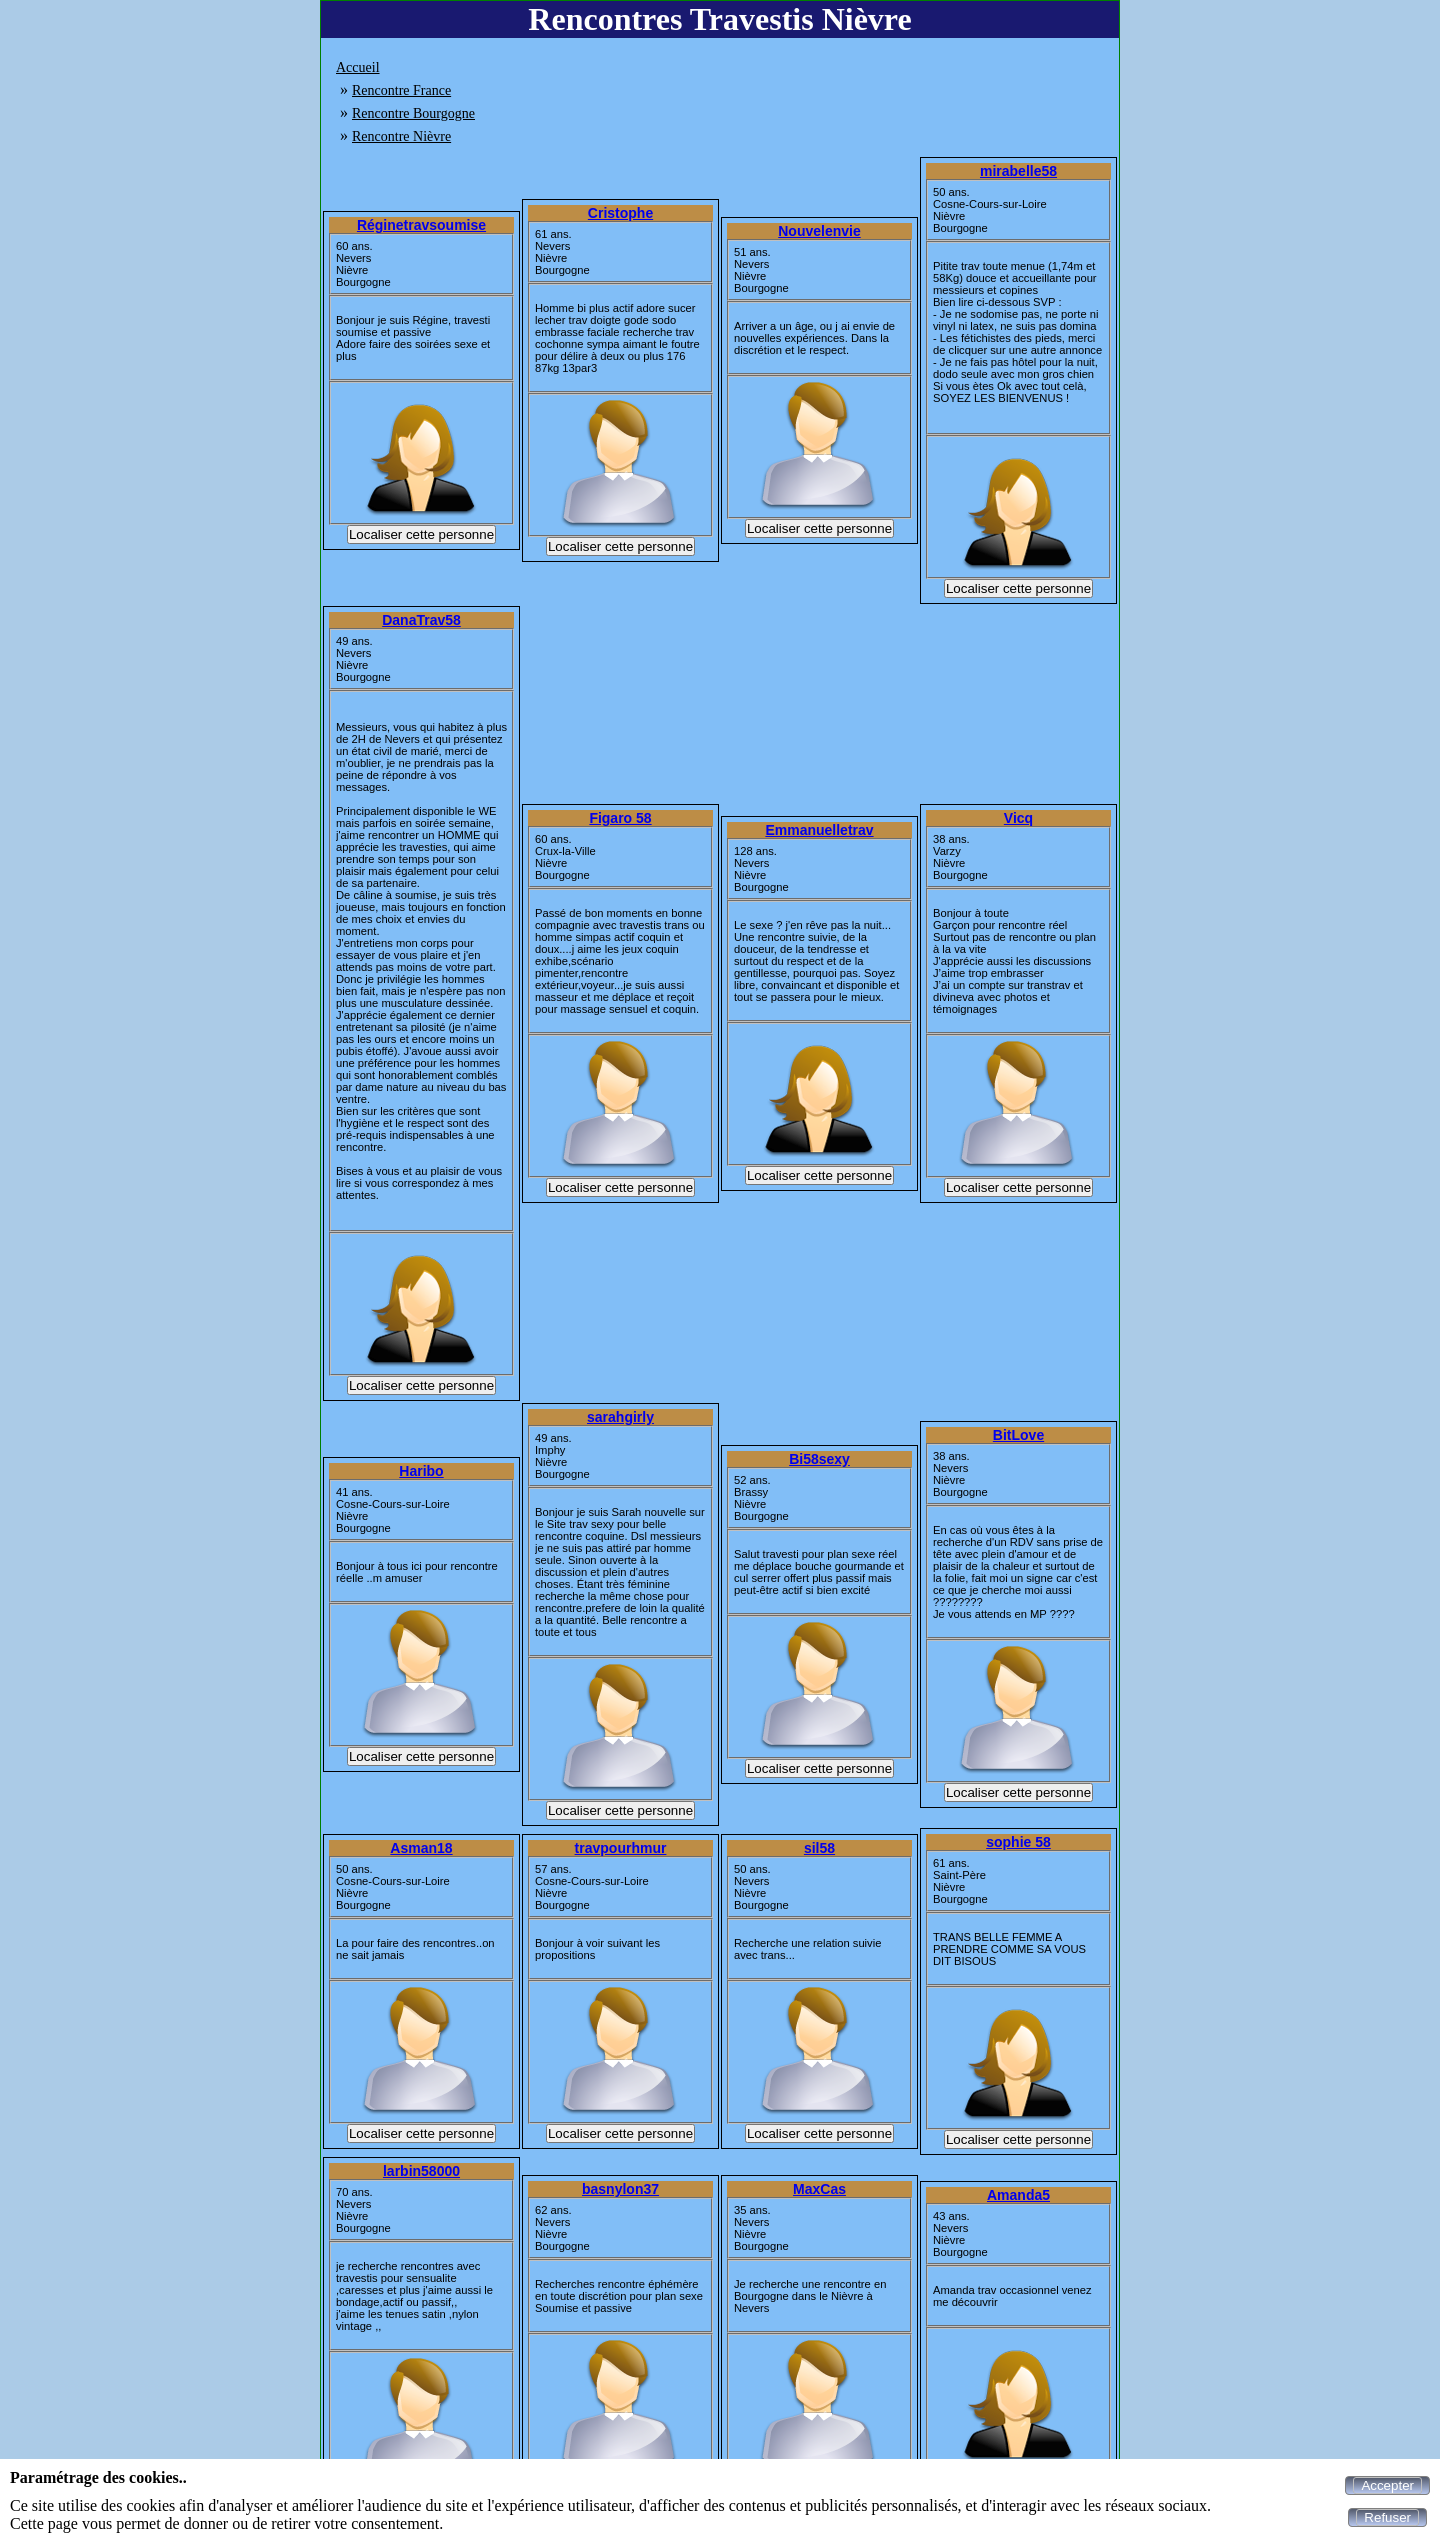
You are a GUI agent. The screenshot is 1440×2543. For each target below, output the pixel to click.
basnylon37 (620, 2189)
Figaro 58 (620, 818)
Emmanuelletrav (819, 830)
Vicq (1018, 818)
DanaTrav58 (421, 620)
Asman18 (421, 1848)
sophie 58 (1018, 1842)
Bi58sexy (819, 1459)
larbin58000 (421, 2171)
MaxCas (819, 2189)
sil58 (819, 1848)
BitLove (1018, 1435)
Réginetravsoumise (421, 225)
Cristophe (620, 213)
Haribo (421, 1471)
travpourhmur (621, 1848)
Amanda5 (1018, 2195)
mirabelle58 (1018, 171)
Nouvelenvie (819, 231)
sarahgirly (620, 1417)
